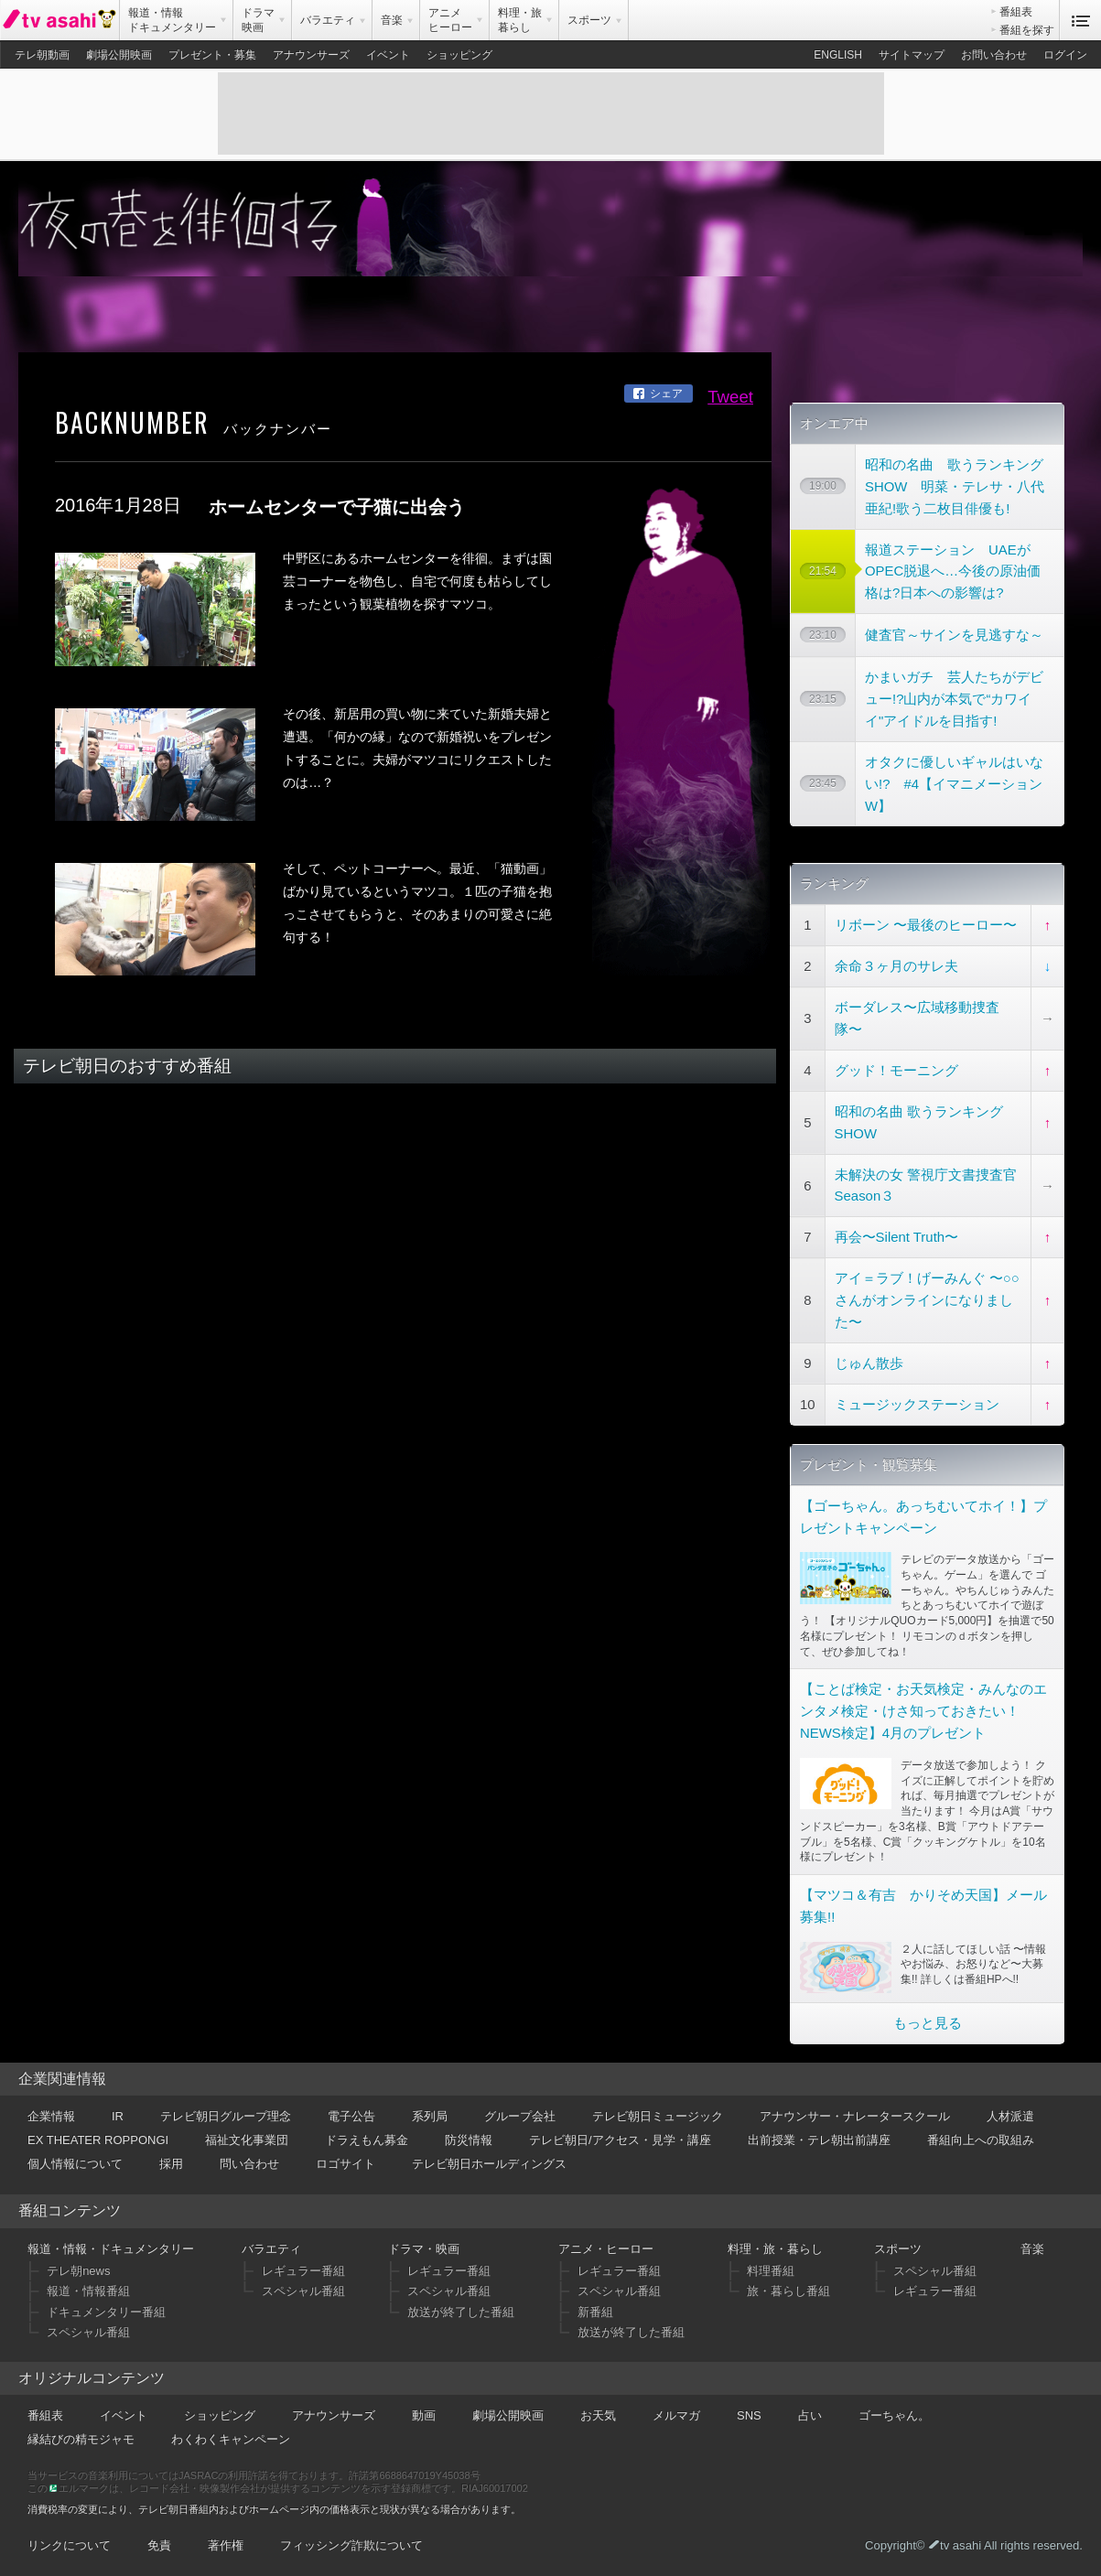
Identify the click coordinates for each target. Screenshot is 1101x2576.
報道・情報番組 (88, 2291)
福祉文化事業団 (246, 2140)
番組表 (1015, 11)
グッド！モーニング (896, 1070)
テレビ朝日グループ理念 (225, 2116)
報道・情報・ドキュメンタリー (110, 2249)
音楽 (1032, 2249)
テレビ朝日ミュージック (657, 2116)
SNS (749, 2415)
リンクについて (69, 2545)
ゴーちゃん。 (894, 2415)
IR (118, 2116)
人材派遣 (1010, 2116)
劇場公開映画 (119, 55)
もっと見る (927, 2023)
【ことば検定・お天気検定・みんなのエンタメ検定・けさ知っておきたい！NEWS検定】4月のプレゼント (923, 1711)
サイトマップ (911, 55)
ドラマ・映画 (423, 2249)
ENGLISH (838, 55)
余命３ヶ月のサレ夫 (896, 966)
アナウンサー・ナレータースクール (855, 2116)
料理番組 (770, 2271)
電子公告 (351, 2116)
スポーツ (898, 2249)
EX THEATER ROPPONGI (97, 2140)
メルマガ (676, 2415)
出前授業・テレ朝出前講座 (819, 2140)
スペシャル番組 (88, 2332)
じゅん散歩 (869, 1363)
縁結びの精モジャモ (81, 2439)
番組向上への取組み (980, 2140)
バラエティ (271, 2249)
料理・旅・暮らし (775, 2249)
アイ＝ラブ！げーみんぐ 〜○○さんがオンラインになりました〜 (927, 1300)
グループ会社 (520, 2116)
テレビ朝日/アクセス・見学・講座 (620, 2140)
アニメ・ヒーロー (605, 2249)
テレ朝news (78, 2271)
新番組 (595, 2312)
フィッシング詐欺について (351, 2545)
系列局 (430, 2116)
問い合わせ (249, 2164)
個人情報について (75, 2164)
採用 (171, 2164)
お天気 (598, 2415)
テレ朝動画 (42, 55)
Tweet (730, 396)
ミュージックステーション (917, 1404)
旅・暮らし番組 (788, 2291)
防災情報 (468, 2140)
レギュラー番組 (303, 2271)
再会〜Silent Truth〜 (896, 1237)
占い (810, 2415)
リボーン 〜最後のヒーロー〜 (926, 924)
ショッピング (459, 55)
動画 (424, 2415)
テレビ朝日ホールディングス (489, 2164)
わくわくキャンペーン (230, 2439)
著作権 (225, 2545)
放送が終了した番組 (460, 2312)
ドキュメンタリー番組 (106, 2312)
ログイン (1065, 55)
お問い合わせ (994, 55)
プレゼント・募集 (212, 55)
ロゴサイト (345, 2164)
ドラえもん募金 (366, 2140)
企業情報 (51, 2116)
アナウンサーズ (311, 55)
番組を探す (1026, 30)
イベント (388, 55)
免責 (159, 2545)
